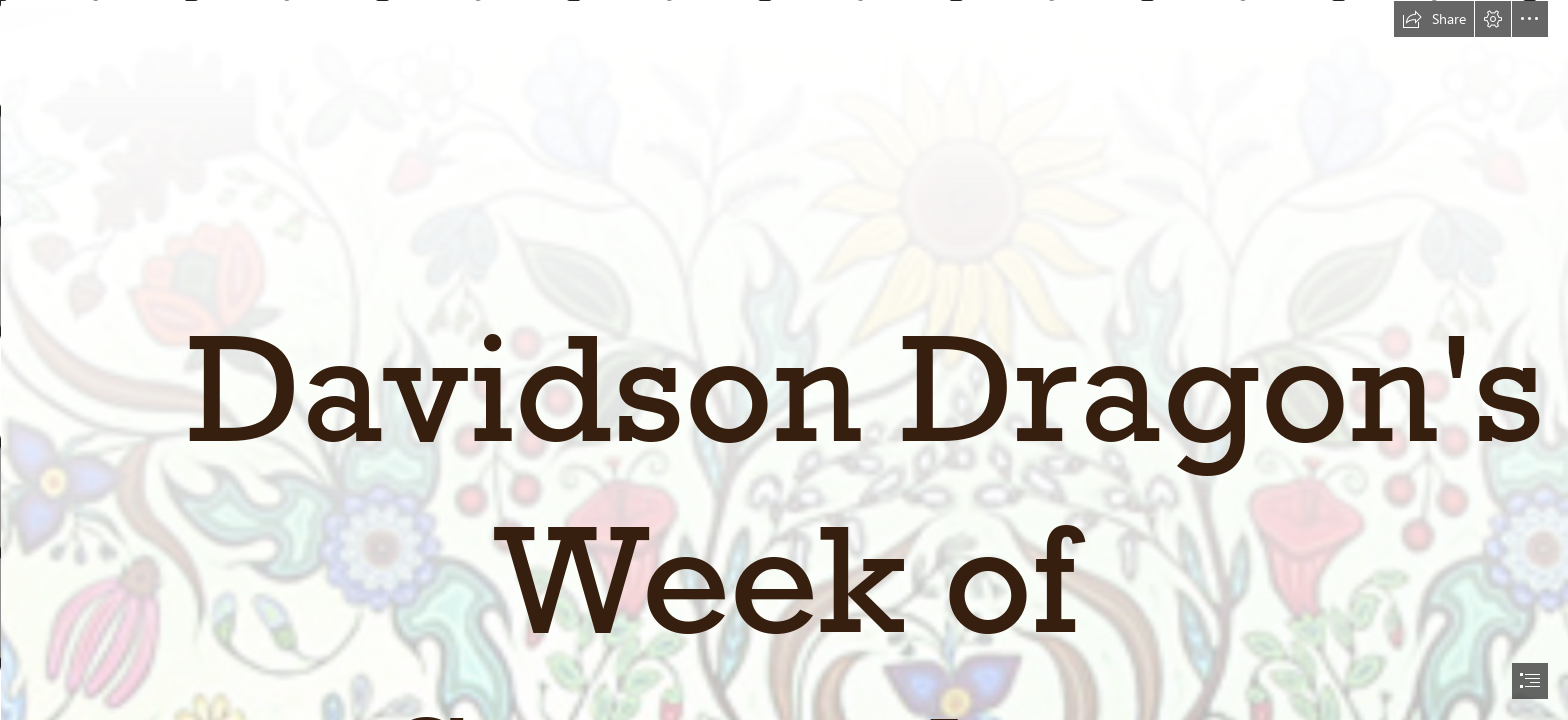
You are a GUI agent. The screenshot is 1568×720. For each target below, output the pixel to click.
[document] (784, 360)
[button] (1434, 19)
